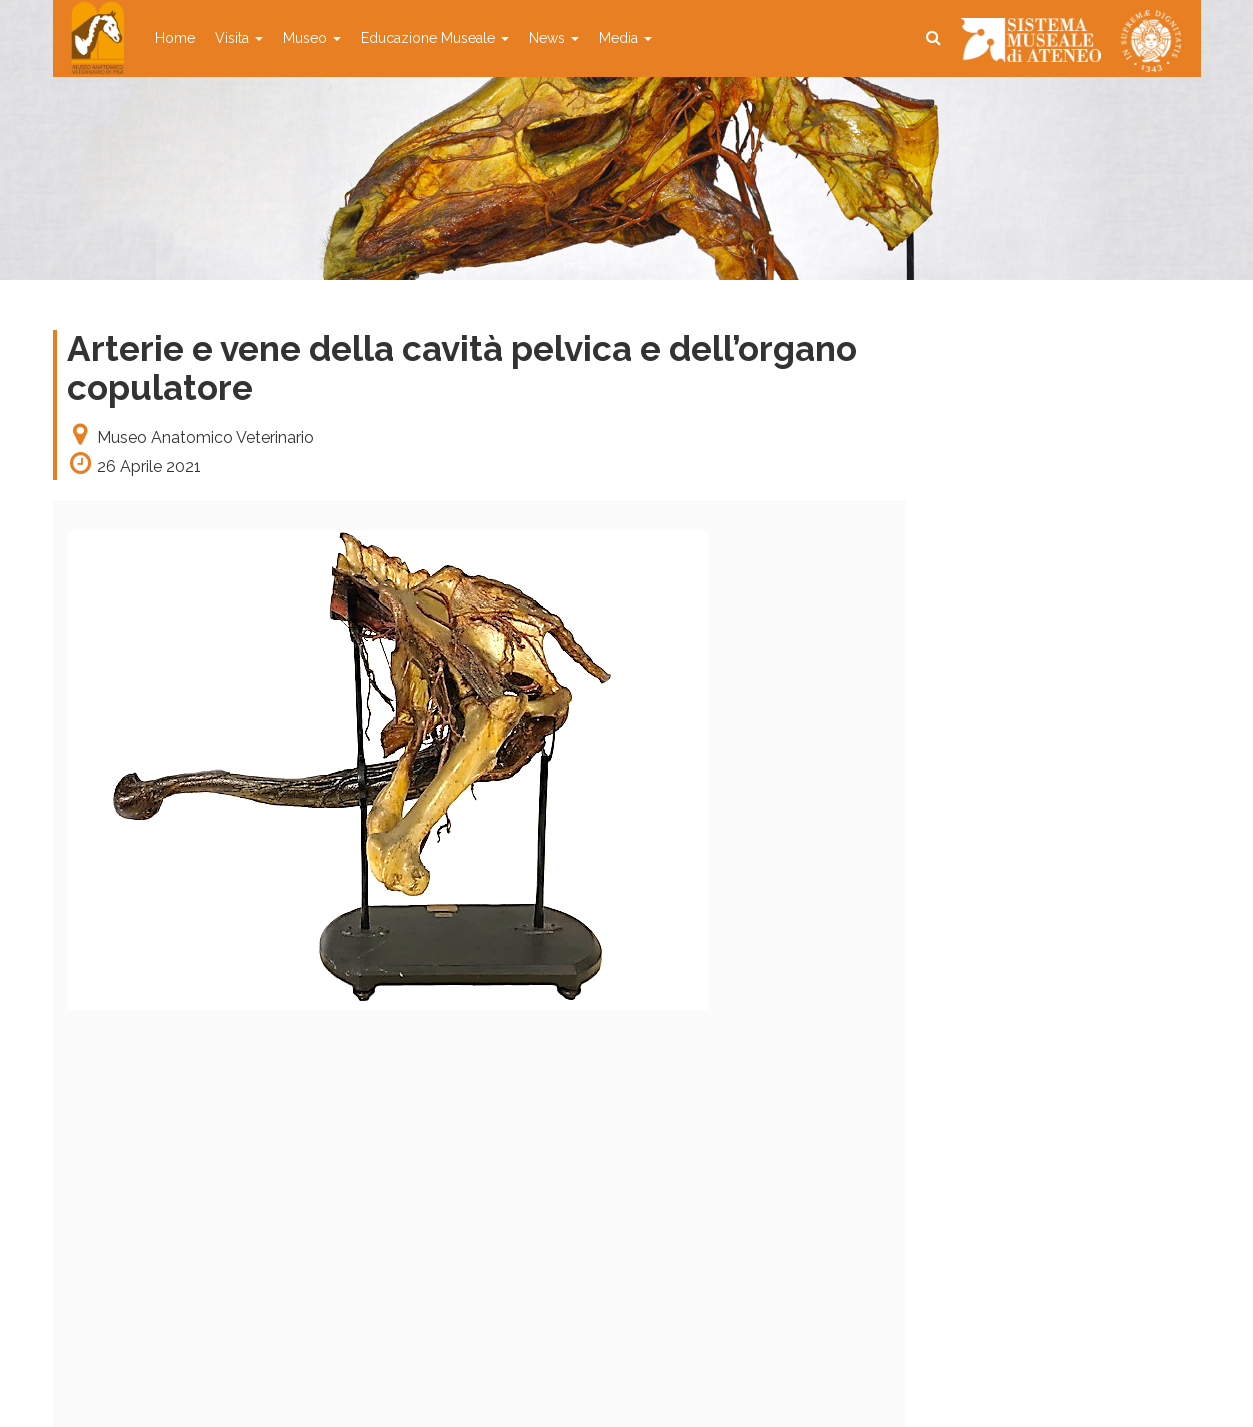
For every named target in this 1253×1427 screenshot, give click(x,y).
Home (175, 38)
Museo (312, 38)
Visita (239, 38)
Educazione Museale (435, 38)
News (554, 38)
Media (625, 38)
